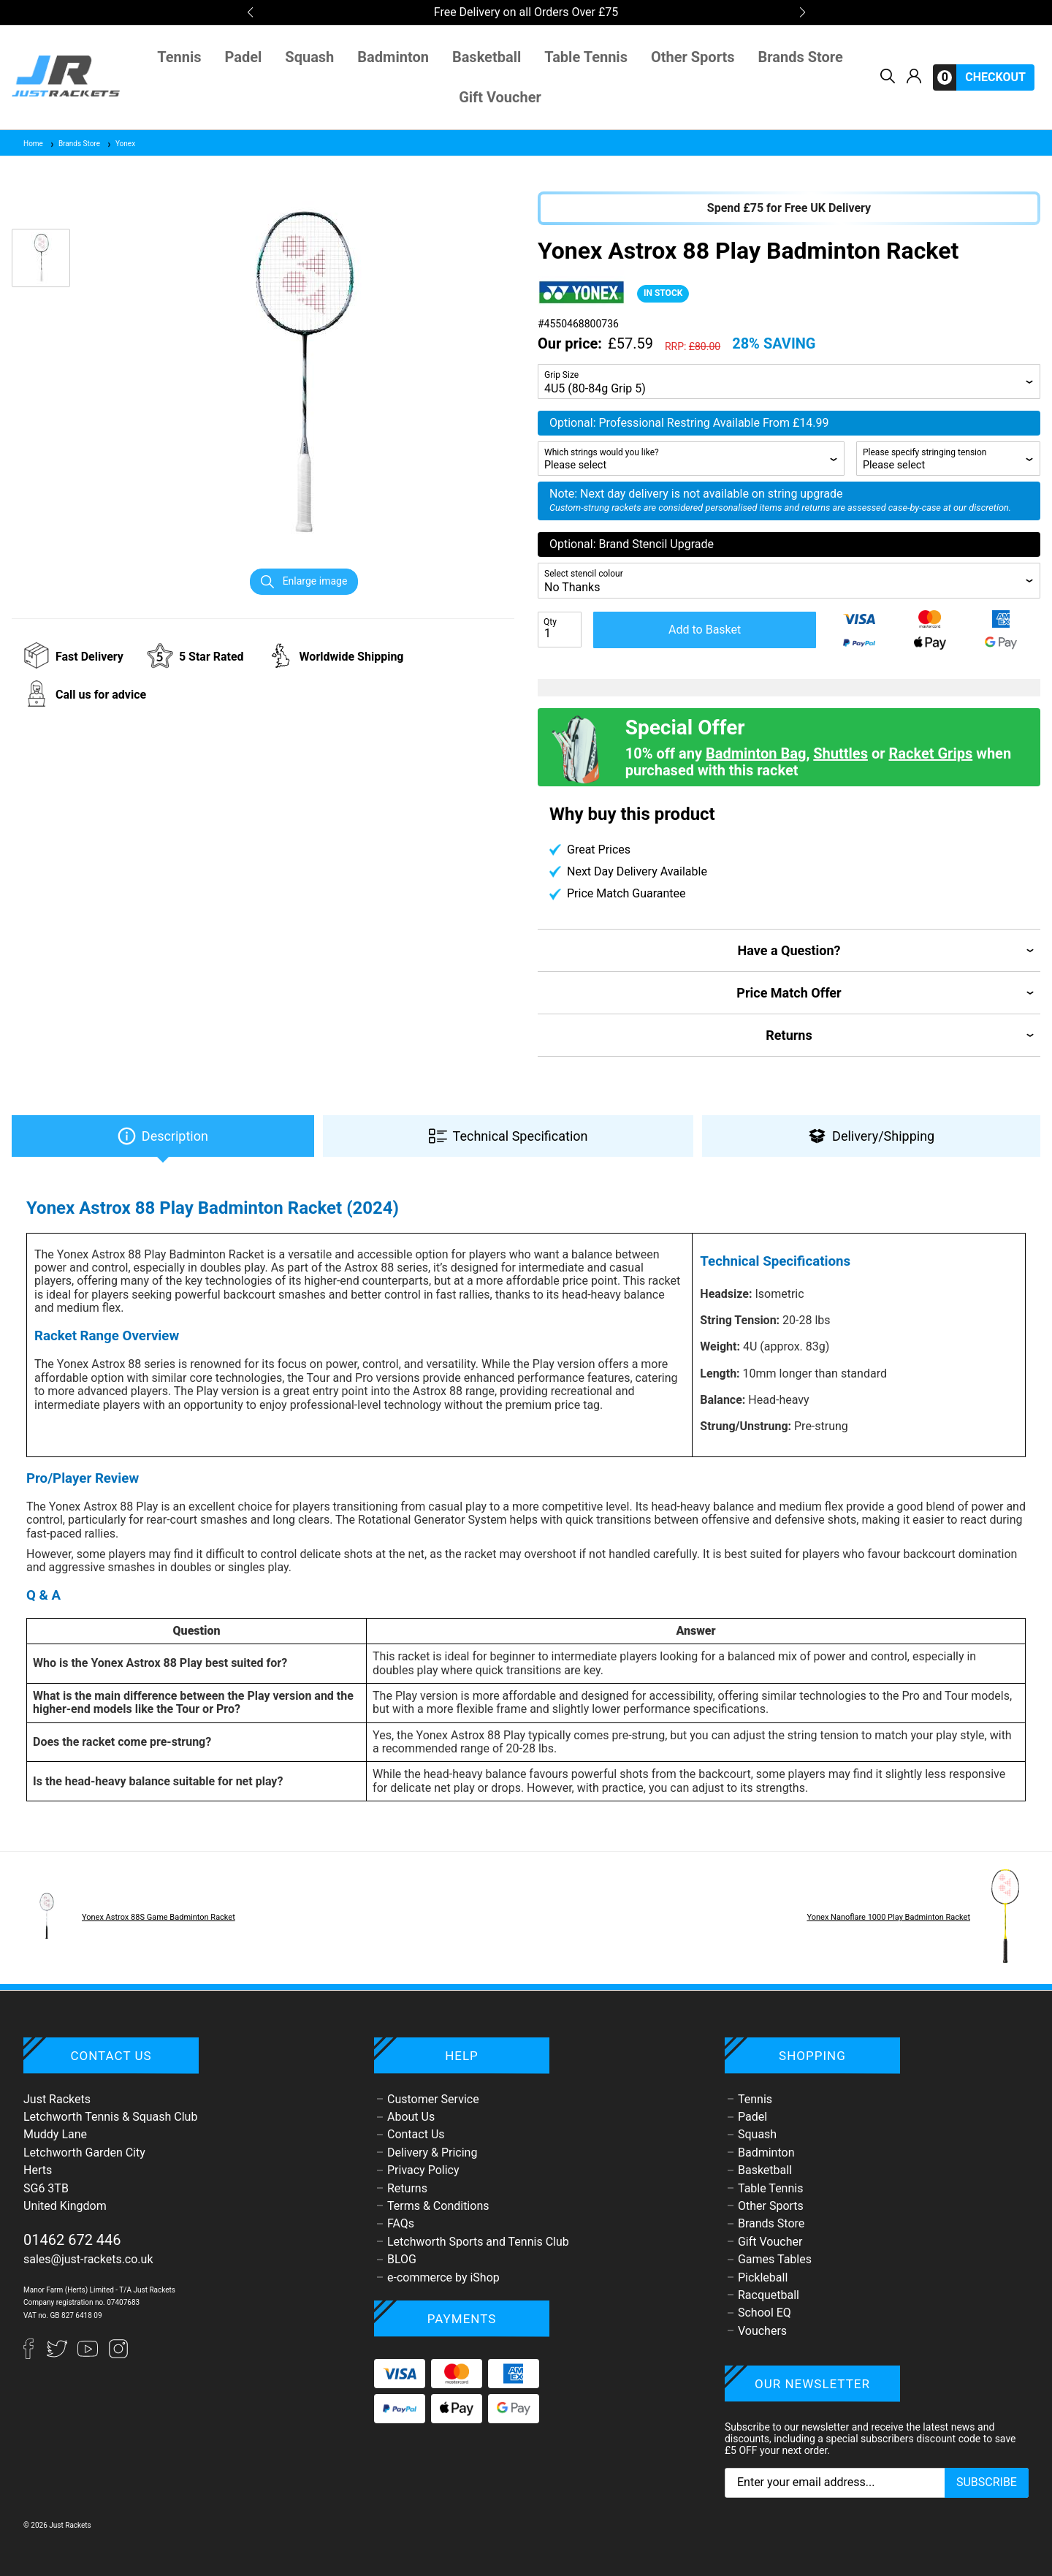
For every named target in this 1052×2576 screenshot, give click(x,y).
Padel (243, 57)
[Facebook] (35, 2355)
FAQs (400, 2223)
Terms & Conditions (438, 2206)
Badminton (393, 57)
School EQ (764, 2312)
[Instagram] (118, 2355)
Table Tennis (586, 57)
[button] (249, 12)
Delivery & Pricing (432, 2152)
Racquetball (768, 2295)
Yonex (120, 144)
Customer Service (433, 2099)
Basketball (486, 57)
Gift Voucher (500, 97)
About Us (411, 2117)
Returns (407, 2188)
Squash (309, 57)
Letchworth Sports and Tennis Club (478, 2242)
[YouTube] (89, 2355)
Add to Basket (704, 630)
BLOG (401, 2259)
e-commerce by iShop (443, 2277)
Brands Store (800, 57)
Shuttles (840, 753)
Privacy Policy (423, 2170)
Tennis (179, 57)
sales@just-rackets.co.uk (88, 2259)
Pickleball (763, 2277)
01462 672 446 (72, 2240)
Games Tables (775, 2259)
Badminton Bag (756, 753)
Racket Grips (930, 753)
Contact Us (416, 2134)
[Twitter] (58, 2355)
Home (33, 144)
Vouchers (762, 2331)
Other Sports (693, 57)
